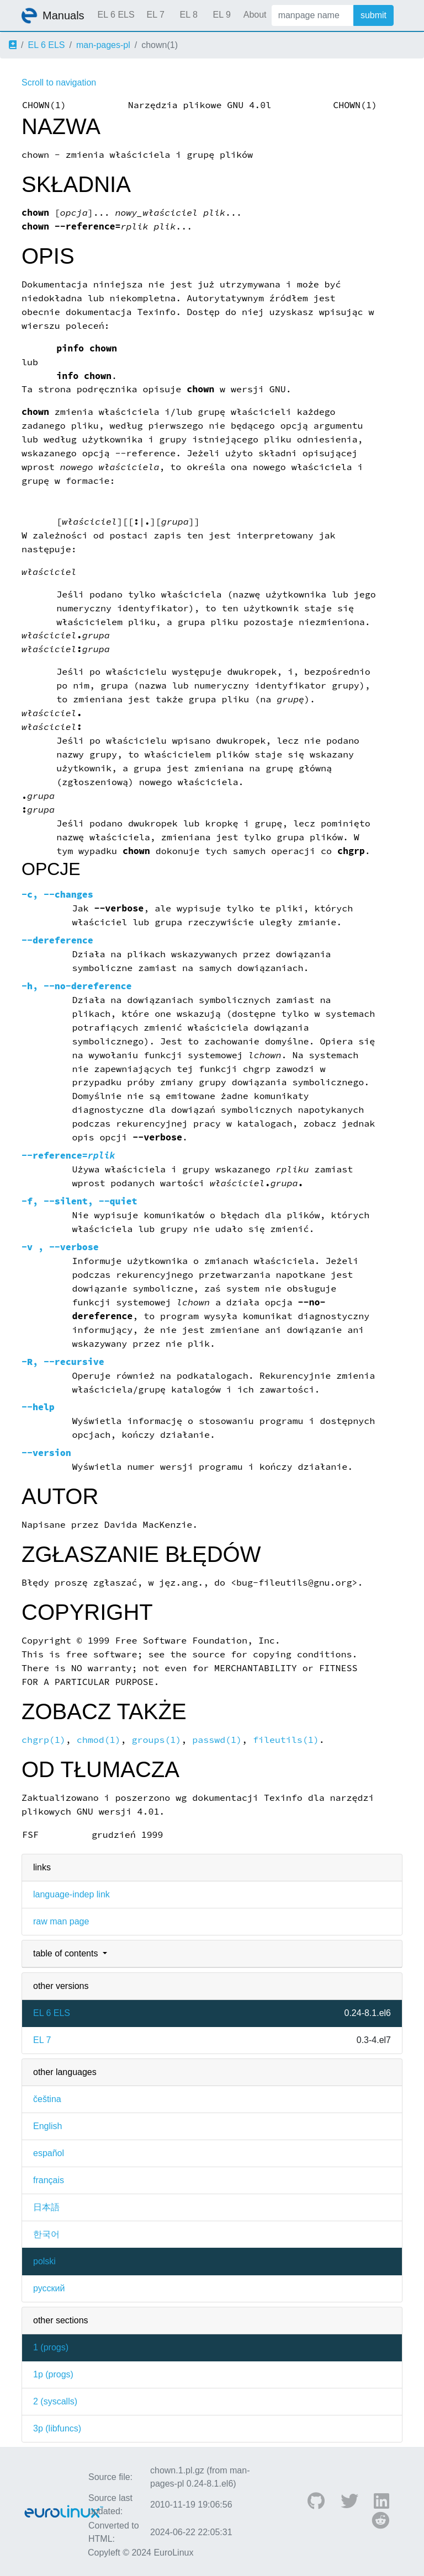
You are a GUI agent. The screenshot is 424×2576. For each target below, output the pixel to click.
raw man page (61, 1921)
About (255, 14)
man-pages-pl (103, 45)
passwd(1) (217, 1740)
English (47, 2126)
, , (79, 1201)
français (48, 2180)
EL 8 (188, 14)
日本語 (46, 2207)
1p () (53, 2374)
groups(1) (157, 1740)
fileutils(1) (286, 1740)
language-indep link (71, 1894)
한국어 (46, 2234)
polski (44, 2261)
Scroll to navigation (59, 82)
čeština (47, 2099)
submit (373, 15)
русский (49, 2288)
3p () (57, 2428)
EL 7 (155, 14)
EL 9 (221, 14)
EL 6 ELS (116, 14)
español (48, 2153)
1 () (50, 2347)
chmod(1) (99, 1740)
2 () (55, 2401)
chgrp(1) (44, 1740)
